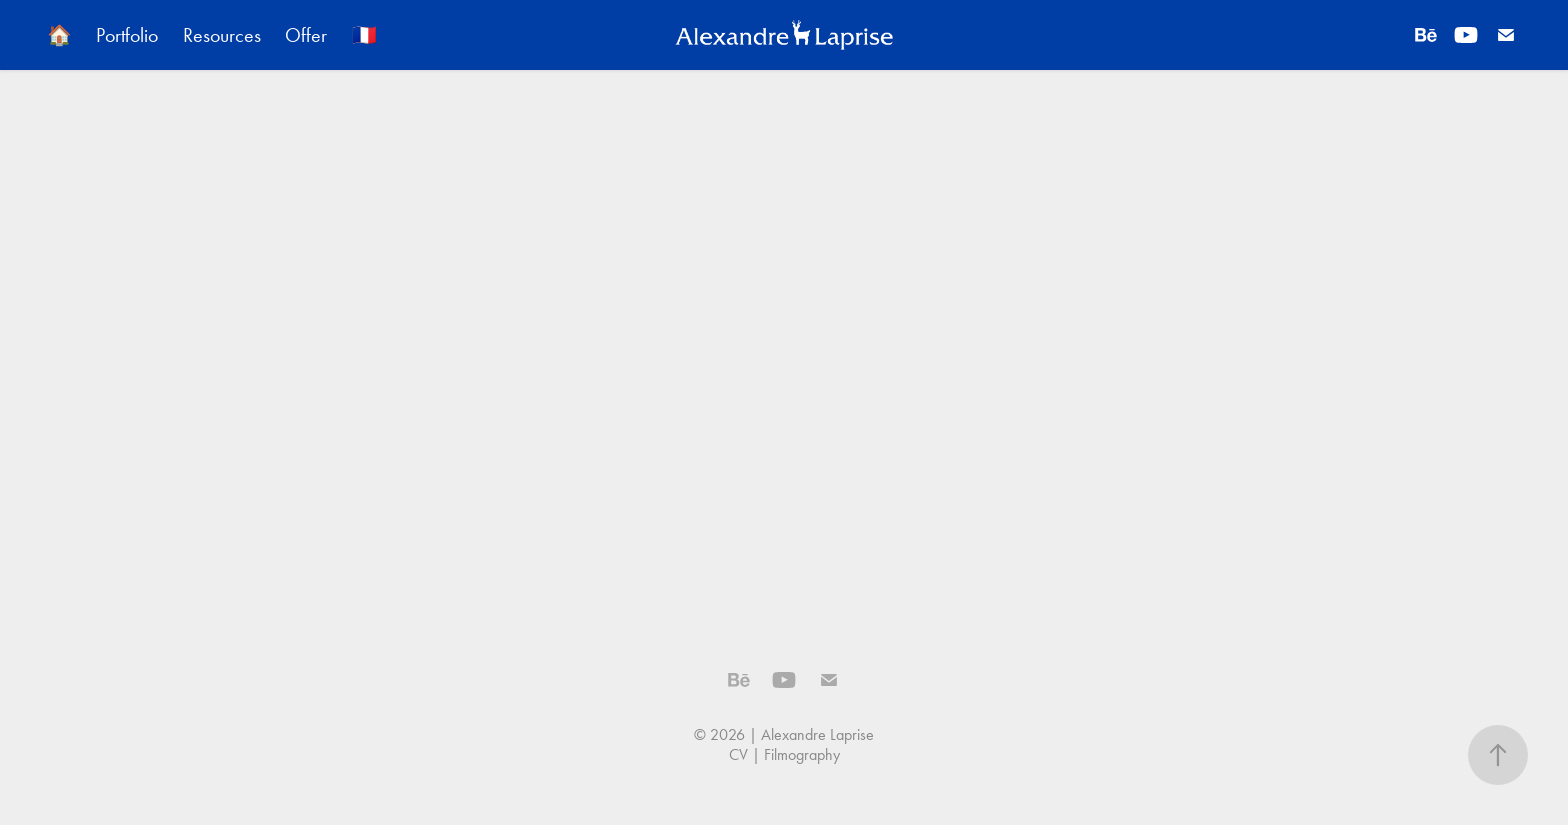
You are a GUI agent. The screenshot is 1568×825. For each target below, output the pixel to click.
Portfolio (127, 35)
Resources (222, 35)
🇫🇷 (364, 35)
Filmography (802, 754)
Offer (306, 35)
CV (738, 754)
